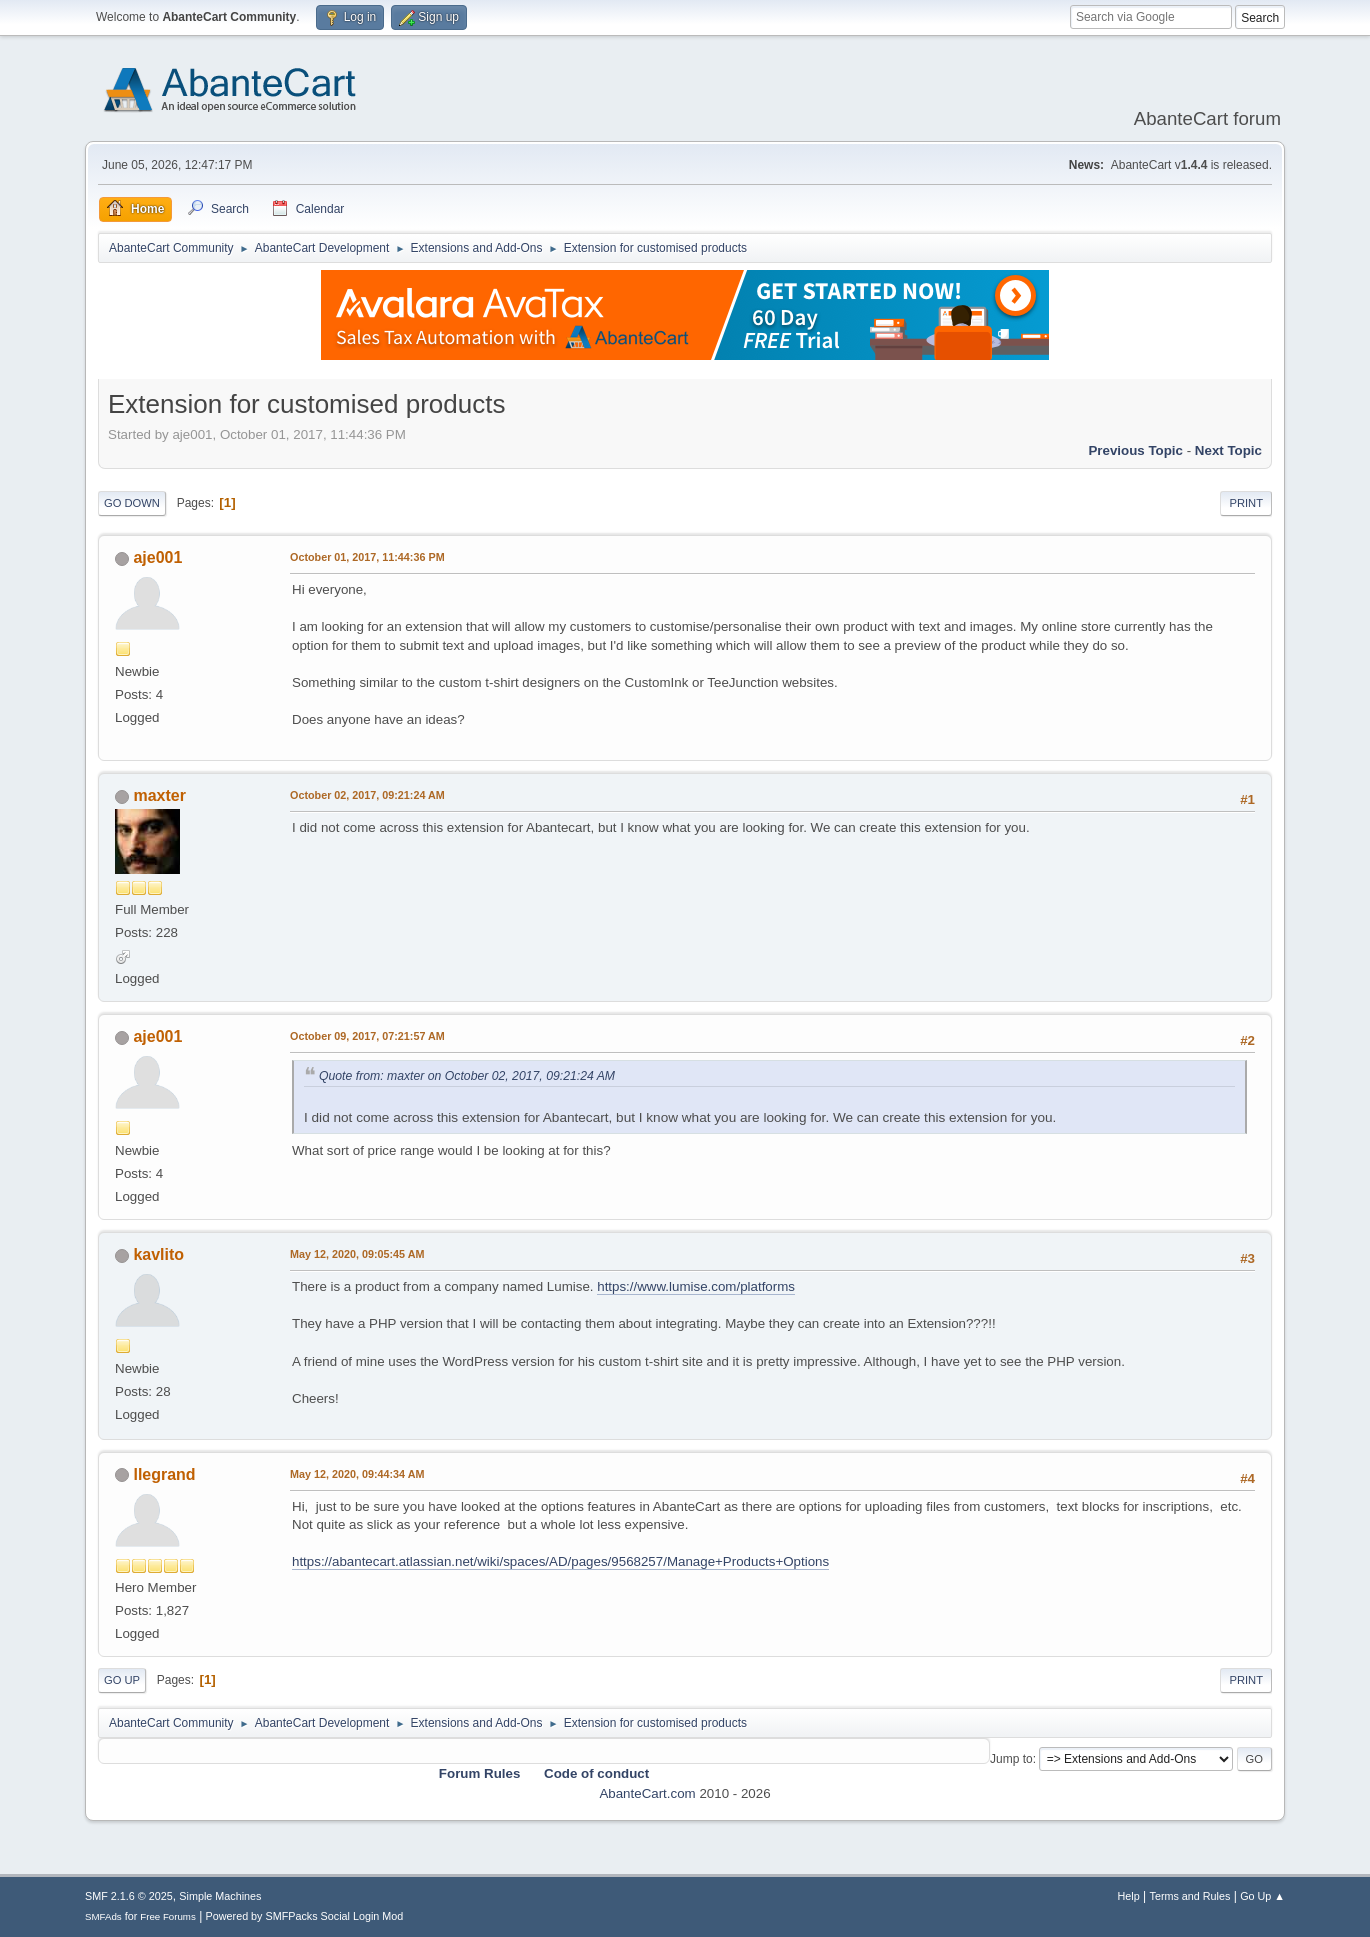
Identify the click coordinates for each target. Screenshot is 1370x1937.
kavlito (158, 1254)
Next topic (1228, 450)
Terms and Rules (1190, 1896)
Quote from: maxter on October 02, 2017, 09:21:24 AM (467, 1076)
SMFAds (103, 1916)
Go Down (132, 503)
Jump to (1011, 1759)
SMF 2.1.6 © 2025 (129, 1896)
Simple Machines (220, 1896)
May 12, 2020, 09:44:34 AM (357, 1474)
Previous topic (1135, 450)
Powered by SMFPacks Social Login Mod (305, 1916)
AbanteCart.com (647, 1793)
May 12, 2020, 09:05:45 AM (357, 1254)
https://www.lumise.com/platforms (696, 1286)
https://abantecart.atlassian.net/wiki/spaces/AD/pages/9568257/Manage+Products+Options (560, 1561)
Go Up (122, 1680)
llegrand (164, 1474)
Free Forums (168, 1916)
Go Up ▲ (1262, 1896)
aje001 (157, 557)
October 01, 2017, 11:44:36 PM (367, 557)
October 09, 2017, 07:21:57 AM (367, 1036)
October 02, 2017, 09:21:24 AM (367, 795)
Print (1246, 503)
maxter (159, 795)
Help (1129, 1896)
